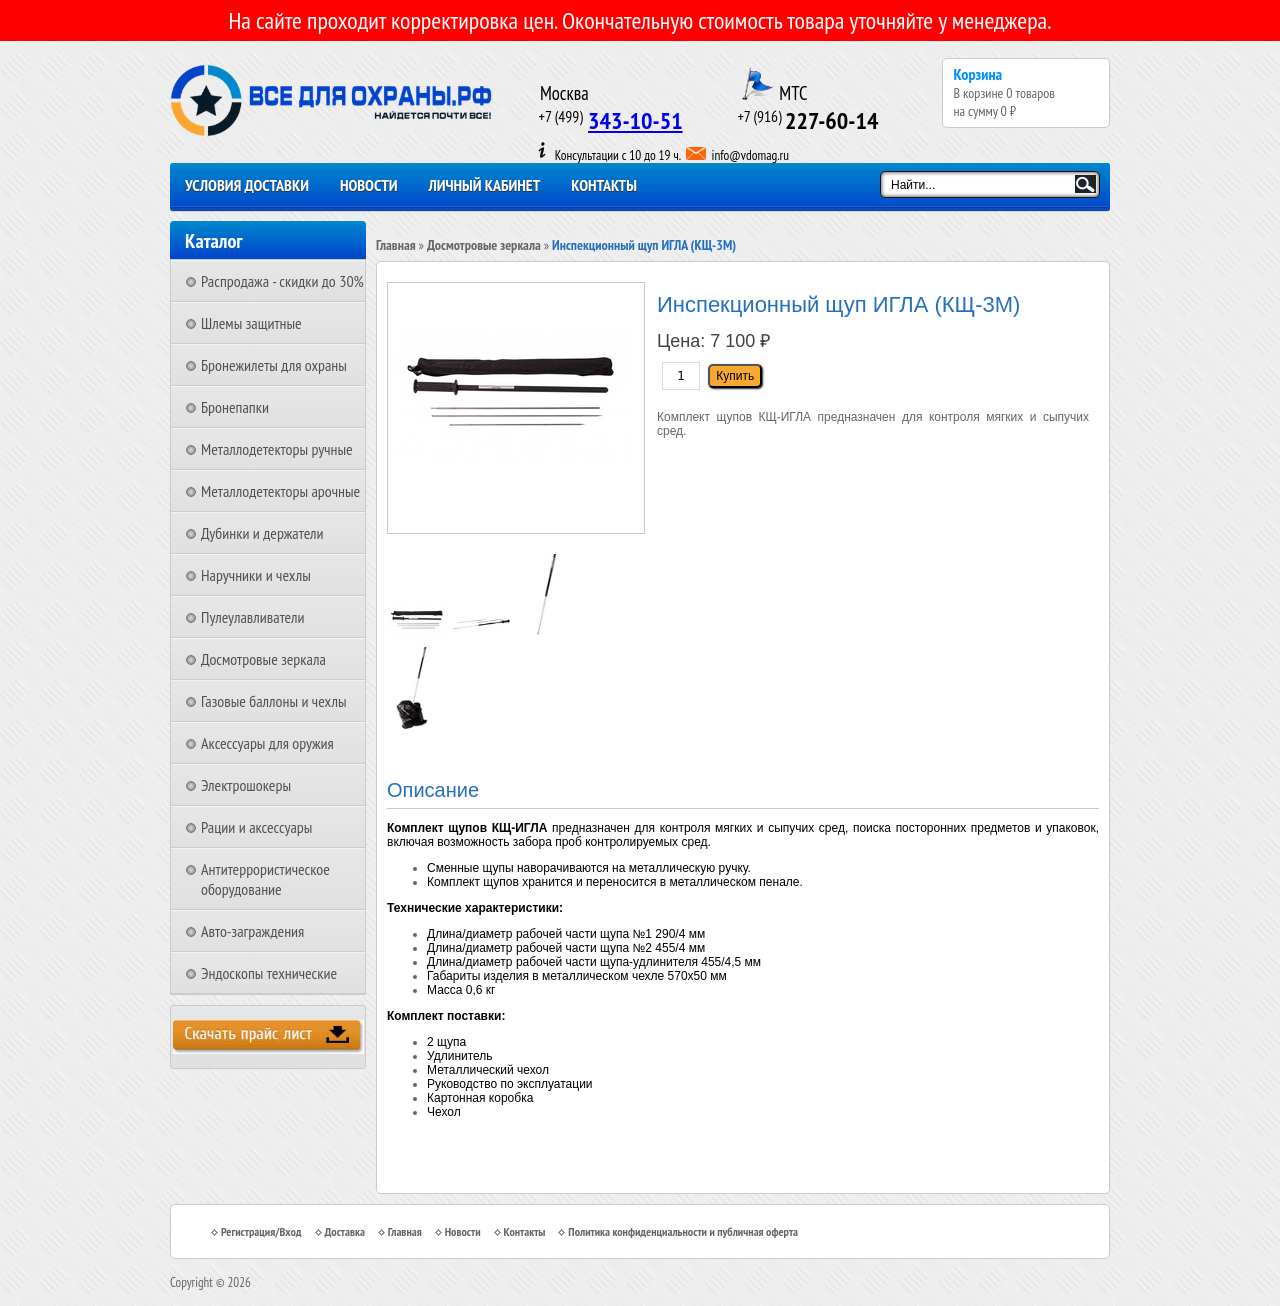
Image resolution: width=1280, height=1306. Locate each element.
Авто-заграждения (252, 931)
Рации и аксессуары (256, 827)
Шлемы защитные (251, 323)
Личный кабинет (485, 185)
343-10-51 (635, 120)
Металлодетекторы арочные (280, 491)
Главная (396, 245)
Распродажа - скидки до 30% (282, 281)
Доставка (345, 1231)
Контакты (604, 185)
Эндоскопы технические (269, 973)
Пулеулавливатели (253, 617)
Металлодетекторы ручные (277, 449)
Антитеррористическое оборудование (265, 879)
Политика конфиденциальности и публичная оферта (683, 1231)
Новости (369, 185)
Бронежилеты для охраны (274, 365)
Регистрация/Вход (261, 1231)
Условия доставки (247, 185)
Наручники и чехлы (256, 575)
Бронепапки (235, 407)
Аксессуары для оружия (267, 743)
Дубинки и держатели (262, 533)
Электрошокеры (246, 785)
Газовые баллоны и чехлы (274, 701)
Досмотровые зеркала (263, 659)
